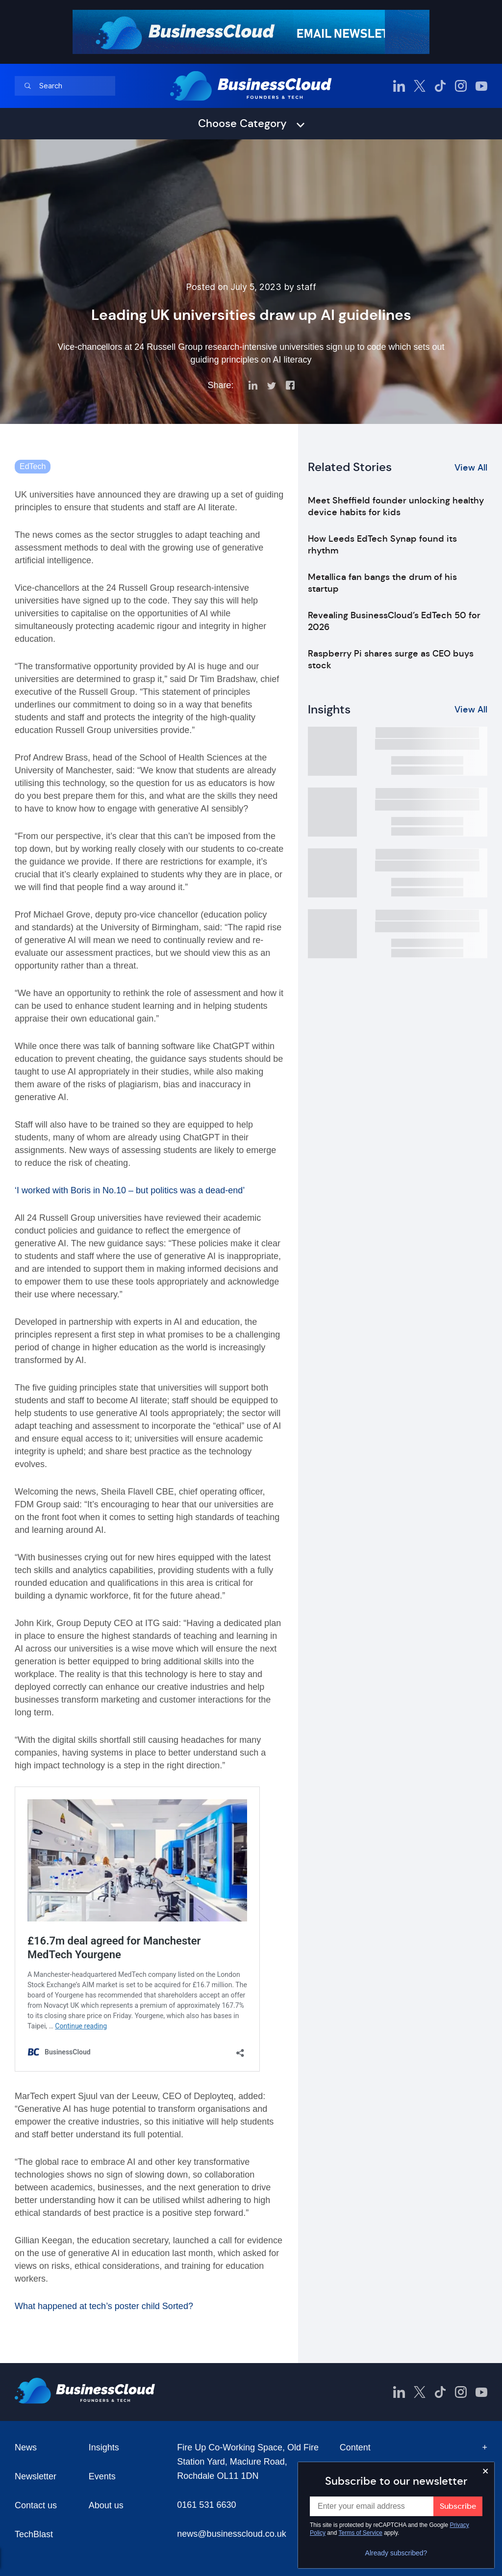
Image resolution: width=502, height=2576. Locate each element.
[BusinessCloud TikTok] (440, 86)
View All (470, 467)
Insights (104, 2447)
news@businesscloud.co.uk (231, 2534)
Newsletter (35, 2476)
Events (102, 2476)
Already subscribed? (396, 2553)
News (26, 2447)
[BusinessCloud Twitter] (420, 86)
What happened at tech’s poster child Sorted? (104, 2306)
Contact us (36, 2505)
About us (106, 2505)
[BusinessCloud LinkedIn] (399, 86)
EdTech (33, 466)
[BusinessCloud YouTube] (481, 86)
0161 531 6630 (206, 2505)
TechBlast (34, 2534)
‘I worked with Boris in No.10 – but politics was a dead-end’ (130, 1190)
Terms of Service (360, 2532)
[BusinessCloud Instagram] (461, 86)
